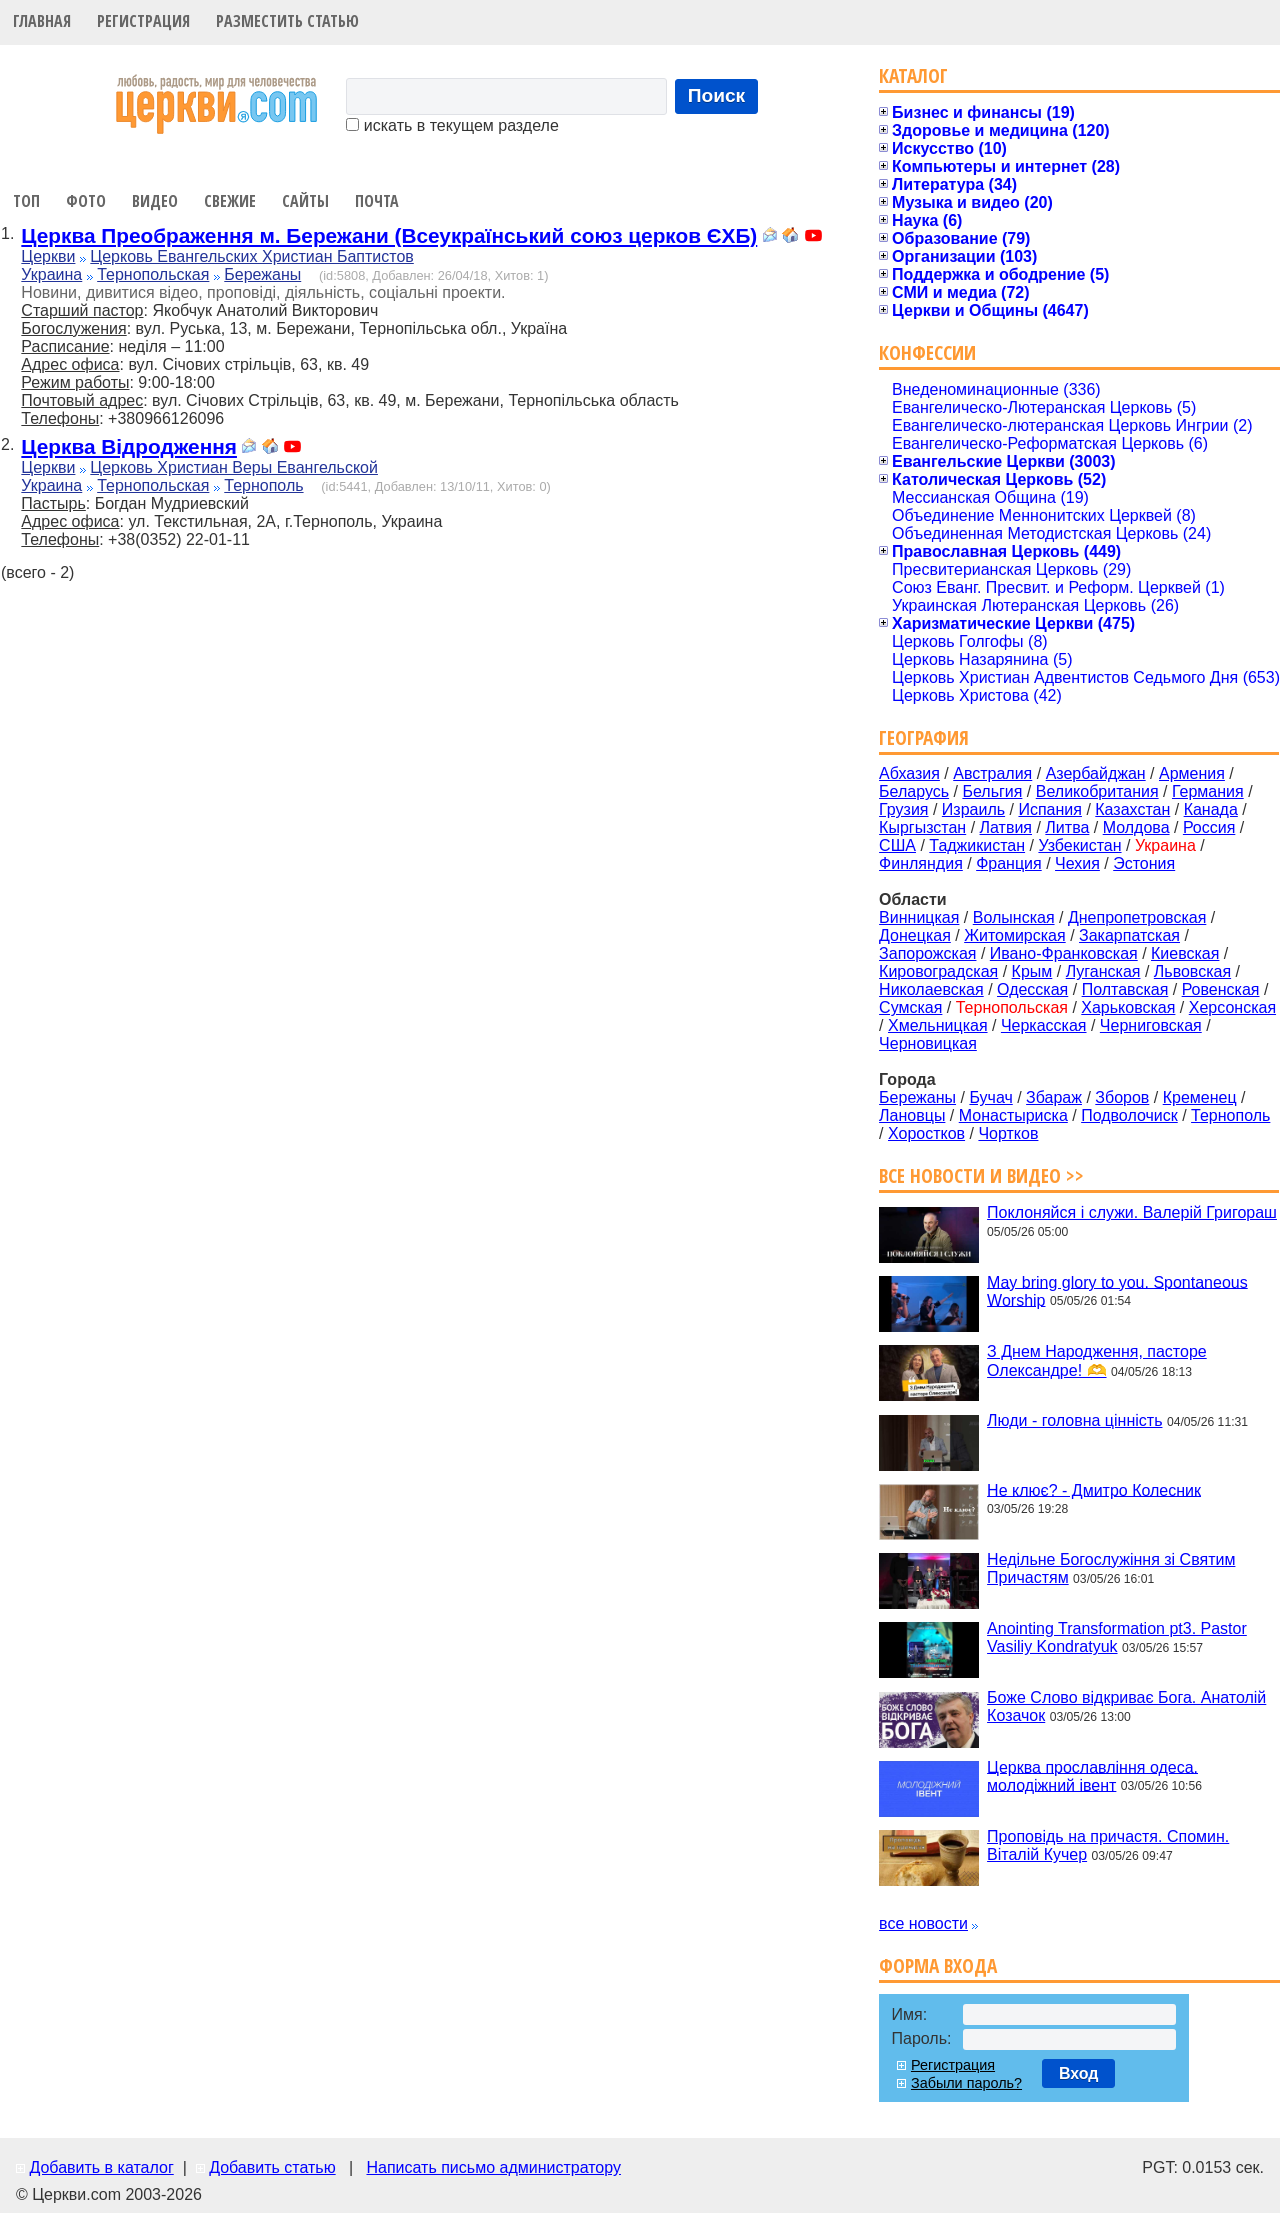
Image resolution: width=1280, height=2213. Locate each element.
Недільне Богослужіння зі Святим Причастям (1111, 1568)
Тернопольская (153, 274)
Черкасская (1044, 1025)
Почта (377, 201)
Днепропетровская (1137, 917)
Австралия (992, 773)
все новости (923, 1923)
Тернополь (263, 485)
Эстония (1144, 863)
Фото (86, 201)
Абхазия (909, 773)
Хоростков (926, 1133)
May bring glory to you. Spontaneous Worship (1117, 1290)
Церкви (48, 256)
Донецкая (915, 935)
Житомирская (1015, 935)
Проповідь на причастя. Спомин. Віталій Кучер (1108, 1845)
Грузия (903, 809)
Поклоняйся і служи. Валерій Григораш (1132, 1212)
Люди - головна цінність (1074, 1420)
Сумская (910, 1007)
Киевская (1185, 953)
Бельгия (992, 791)
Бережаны (262, 274)
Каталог (913, 75)
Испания (1050, 809)
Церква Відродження (129, 446)
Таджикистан (977, 845)
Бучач (990, 1097)
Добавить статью (272, 2167)
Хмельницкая (938, 1025)
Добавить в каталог (101, 2167)
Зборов (1122, 1097)
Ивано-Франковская (1064, 953)
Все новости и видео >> (981, 1175)
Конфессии (927, 352)
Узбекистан (1079, 845)
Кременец (1200, 1097)
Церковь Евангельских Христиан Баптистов (251, 256)
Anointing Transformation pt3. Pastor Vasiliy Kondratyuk (1117, 1637)
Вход (1079, 2073)
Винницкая (919, 917)
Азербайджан (1096, 773)
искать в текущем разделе (452, 125)
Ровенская (1221, 989)
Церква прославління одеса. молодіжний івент (1092, 1775)
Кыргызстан (922, 827)
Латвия (1006, 827)
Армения (1192, 773)
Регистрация (143, 21)
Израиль (973, 809)
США (897, 845)
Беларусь (914, 791)
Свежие (230, 201)
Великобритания (1097, 791)
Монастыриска (1013, 1115)
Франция (1009, 863)
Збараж (1054, 1097)
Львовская (1192, 971)
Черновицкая (928, 1043)
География (924, 737)
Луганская (1103, 971)
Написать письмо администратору (493, 2167)
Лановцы (912, 1115)
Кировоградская (938, 971)
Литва (1067, 827)
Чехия (1077, 863)
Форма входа (938, 1965)
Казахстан (1132, 809)
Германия (1208, 791)
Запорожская (927, 953)
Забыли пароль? (966, 2083)
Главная (42, 21)
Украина (51, 274)
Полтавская (1125, 989)
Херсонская (1232, 1007)
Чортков (1008, 1133)
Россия (1209, 827)
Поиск (717, 95)
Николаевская (931, 989)
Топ (26, 201)
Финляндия (921, 863)
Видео (155, 201)
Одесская (1032, 989)
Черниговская (1151, 1025)
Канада (1211, 809)
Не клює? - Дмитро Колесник (1094, 1489)
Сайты (305, 201)
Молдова (1136, 827)
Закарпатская (1129, 935)
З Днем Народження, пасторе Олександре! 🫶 (1097, 1361)
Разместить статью (287, 21)
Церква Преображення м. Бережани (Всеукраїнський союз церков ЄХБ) (389, 235)
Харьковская (1128, 1007)
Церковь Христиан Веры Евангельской (234, 467)
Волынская (1014, 917)
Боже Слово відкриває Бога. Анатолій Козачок (1126, 1706)
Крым (1032, 971)
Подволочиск (1129, 1115)
